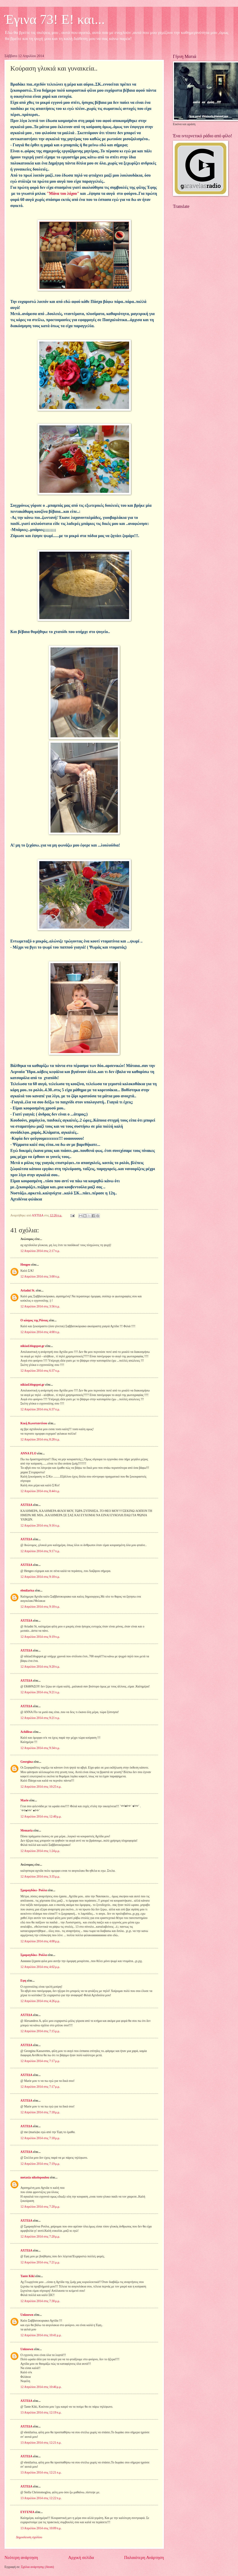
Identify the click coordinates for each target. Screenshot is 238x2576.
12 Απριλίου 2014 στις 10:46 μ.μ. (41, 2387)
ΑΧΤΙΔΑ (26, 1505)
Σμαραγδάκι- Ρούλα (33, 1890)
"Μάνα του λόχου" (63, 193)
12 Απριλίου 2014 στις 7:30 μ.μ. (40, 2301)
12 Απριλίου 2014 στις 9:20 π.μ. (40, 1666)
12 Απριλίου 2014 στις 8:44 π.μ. (40, 1491)
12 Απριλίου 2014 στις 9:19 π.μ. (40, 1636)
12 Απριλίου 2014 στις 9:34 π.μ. (40, 1748)
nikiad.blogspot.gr (32, 1346)
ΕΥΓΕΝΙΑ (27, 2512)
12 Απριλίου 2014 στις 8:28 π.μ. (40, 1439)
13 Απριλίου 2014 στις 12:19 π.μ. (41, 2412)
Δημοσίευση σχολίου (29, 2537)
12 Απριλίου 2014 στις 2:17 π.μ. (40, 1251)
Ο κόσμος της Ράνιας (34, 1320)
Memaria (26, 1830)
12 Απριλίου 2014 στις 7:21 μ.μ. (40, 2262)
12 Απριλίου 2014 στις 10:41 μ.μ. (41, 2335)
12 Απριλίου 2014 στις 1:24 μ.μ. (40, 1851)
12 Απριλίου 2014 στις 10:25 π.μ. (41, 1786)
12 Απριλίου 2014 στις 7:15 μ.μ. (40, 2031)
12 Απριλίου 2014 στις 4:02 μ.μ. (40, 1967)
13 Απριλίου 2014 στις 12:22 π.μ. (41, 2498)
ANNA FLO (28, 1453)
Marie (24, 1800)
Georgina (26, 1761)
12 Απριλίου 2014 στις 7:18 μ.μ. (40, 2112)
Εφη (23, 1980)
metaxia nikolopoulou (34, 2177)
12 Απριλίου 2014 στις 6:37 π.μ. (40, 1370)
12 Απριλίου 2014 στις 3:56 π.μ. (40, 1306)
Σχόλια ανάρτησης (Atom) (37, 2567)
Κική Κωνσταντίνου (33, 1423)
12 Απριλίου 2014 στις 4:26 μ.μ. (40, 2001)
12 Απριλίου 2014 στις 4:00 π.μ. (40, 1332)
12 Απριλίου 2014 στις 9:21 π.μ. (40, 1692)
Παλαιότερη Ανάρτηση (144, 2557)
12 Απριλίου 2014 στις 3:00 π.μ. (40, 1276)
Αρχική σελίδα (81, 2557)
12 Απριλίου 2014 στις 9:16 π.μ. (40, 1525)
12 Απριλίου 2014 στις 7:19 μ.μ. (40, 2163)
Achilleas (26, 1732)
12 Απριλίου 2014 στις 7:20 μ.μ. (40, 2206)
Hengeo (25, 1264)
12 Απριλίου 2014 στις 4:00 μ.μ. (40, 1941)
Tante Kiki (27, 2276)
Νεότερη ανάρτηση (21, 2557)
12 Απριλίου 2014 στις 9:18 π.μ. (40, 1576)
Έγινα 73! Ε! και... (54, 19)
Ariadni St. (27, 1290)
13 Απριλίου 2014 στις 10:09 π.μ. (41, 2528)
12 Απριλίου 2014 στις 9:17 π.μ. (40, 1551)
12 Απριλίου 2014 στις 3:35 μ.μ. (40, 1876)
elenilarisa (27, 1590)
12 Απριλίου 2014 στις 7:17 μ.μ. (40, 2061)
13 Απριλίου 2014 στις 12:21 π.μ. (41, 2442)
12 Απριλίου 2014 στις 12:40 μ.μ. (41, 1816)
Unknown (26, 2314)
